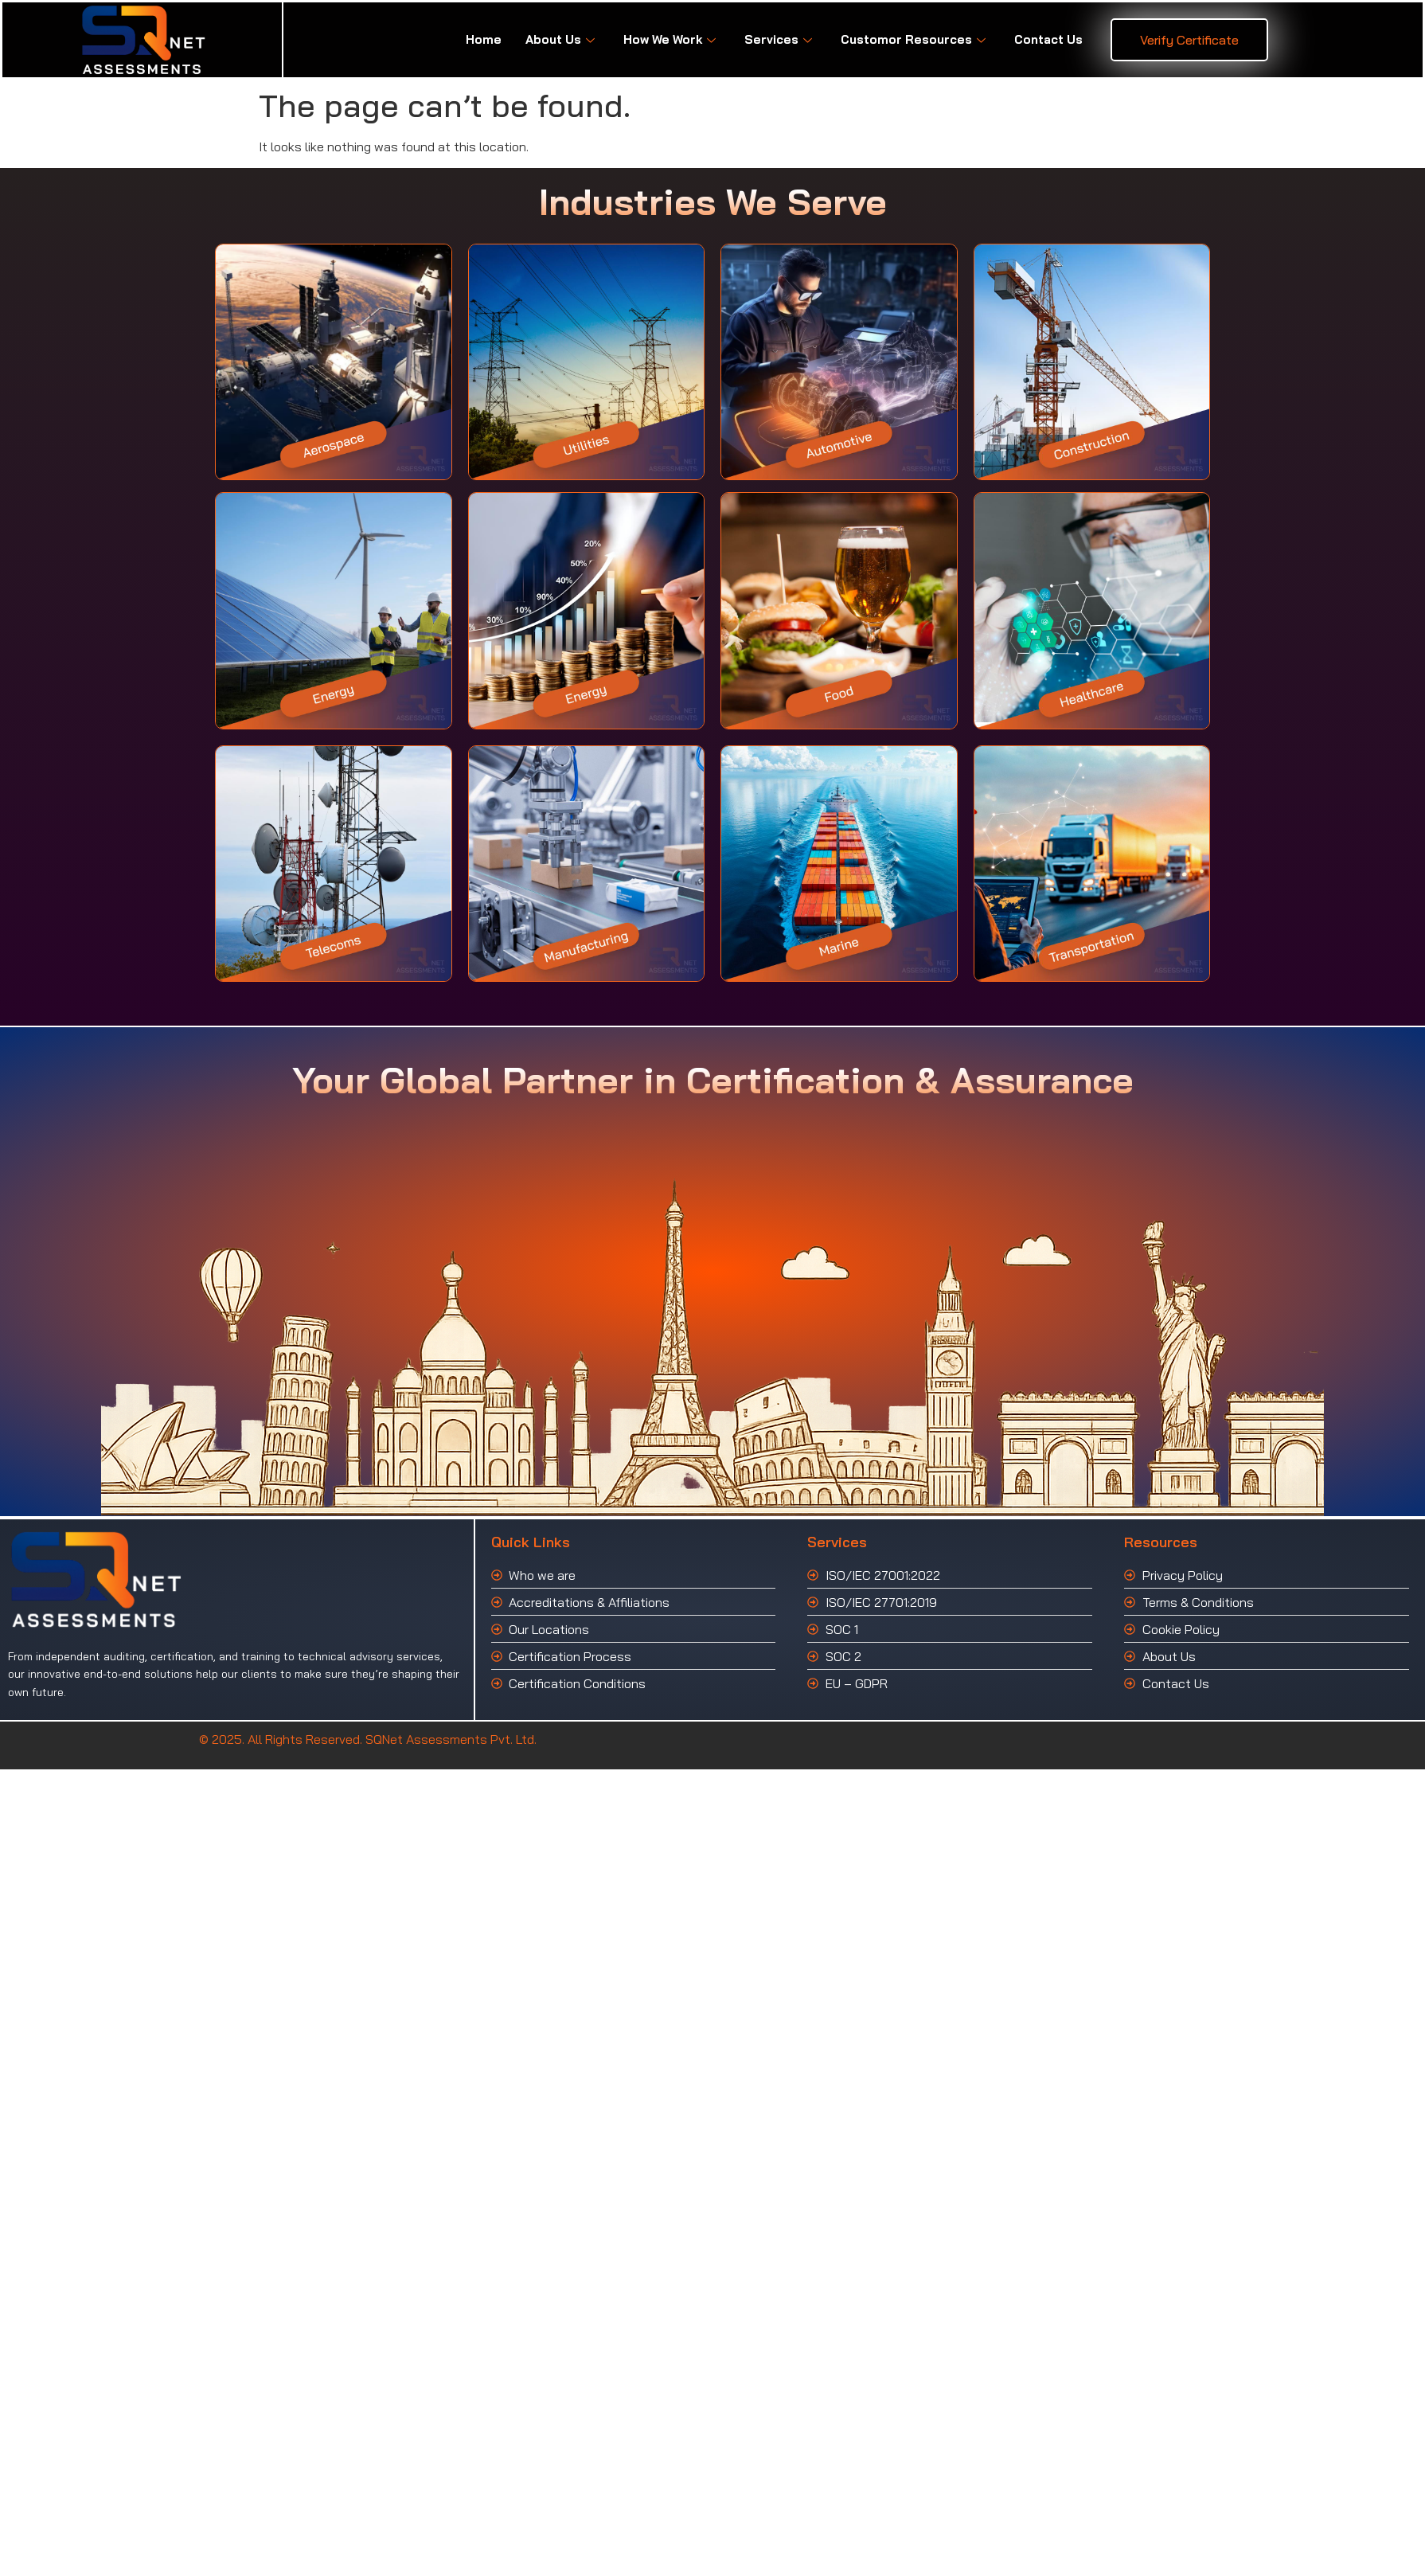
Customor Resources (913, 39)
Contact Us (1048, 39)
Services (778, 39)
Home (484, 39)
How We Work (669, 39)
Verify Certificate (1189, 40)
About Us (560, 39)
